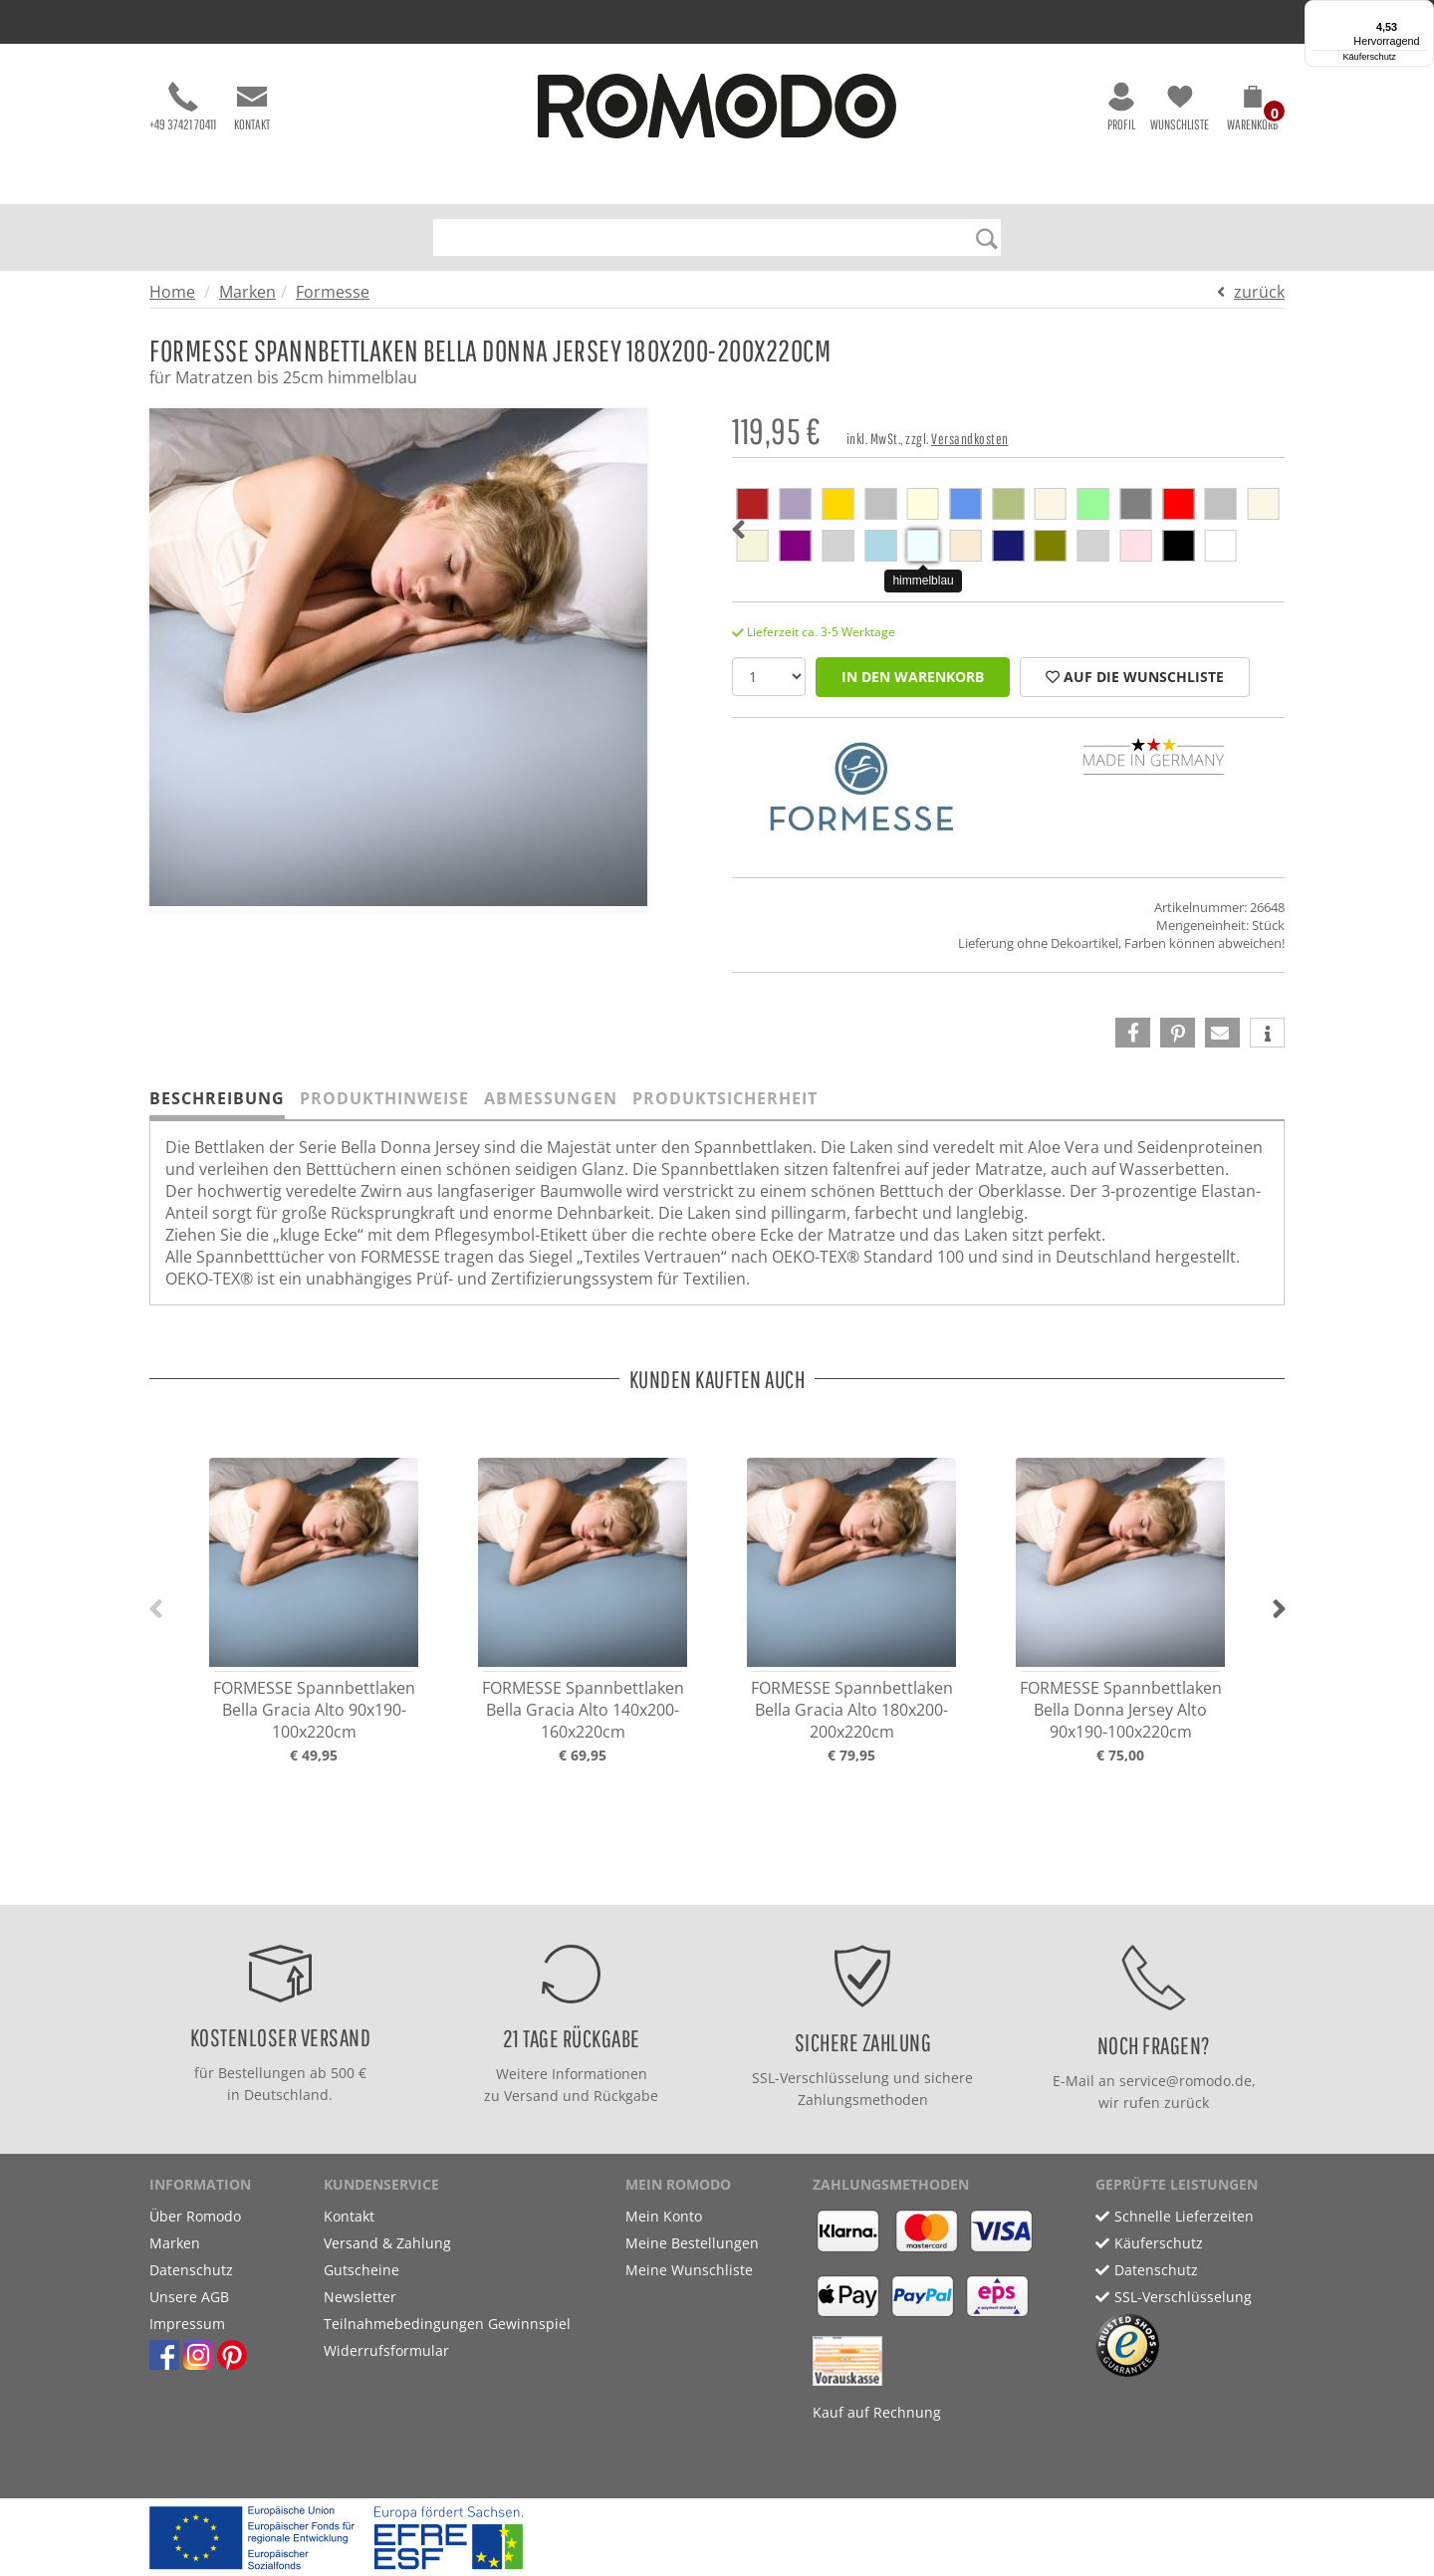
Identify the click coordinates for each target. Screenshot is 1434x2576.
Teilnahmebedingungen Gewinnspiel (447, 2323)
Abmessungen (550, 1098)
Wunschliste (1179, 107)
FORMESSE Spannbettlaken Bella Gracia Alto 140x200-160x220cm (583, 1710)
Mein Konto (663, 2216)
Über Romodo (195, 2216)
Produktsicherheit (725, 1098)
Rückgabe (626, 2095)
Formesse (332, 292)
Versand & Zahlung (387, 2242)
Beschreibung (217, 1098)
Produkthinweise (384, 1098)
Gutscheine (361, 2269)
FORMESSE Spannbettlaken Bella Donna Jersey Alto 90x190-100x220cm (1121, 1710)
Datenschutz (191, 2269)
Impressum (187, 2323)
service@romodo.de (1185, 2080)
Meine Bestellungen (692, 2242)
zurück (1259, 292)
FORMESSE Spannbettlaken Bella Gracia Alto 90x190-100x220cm (314, 1710)
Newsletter (360, 2296)
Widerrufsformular (386, 2350)
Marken (247, 292)
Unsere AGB (189, 2296)
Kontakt (252, 107)
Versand (531, 2095)
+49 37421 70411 (182, 107)
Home (172, 292)
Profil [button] (1121, 107)
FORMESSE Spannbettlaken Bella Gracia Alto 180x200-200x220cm (852, 1710)
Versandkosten (970, 438)
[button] (1252, 111)
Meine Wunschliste (689, 2269)
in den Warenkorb (912, 676)
